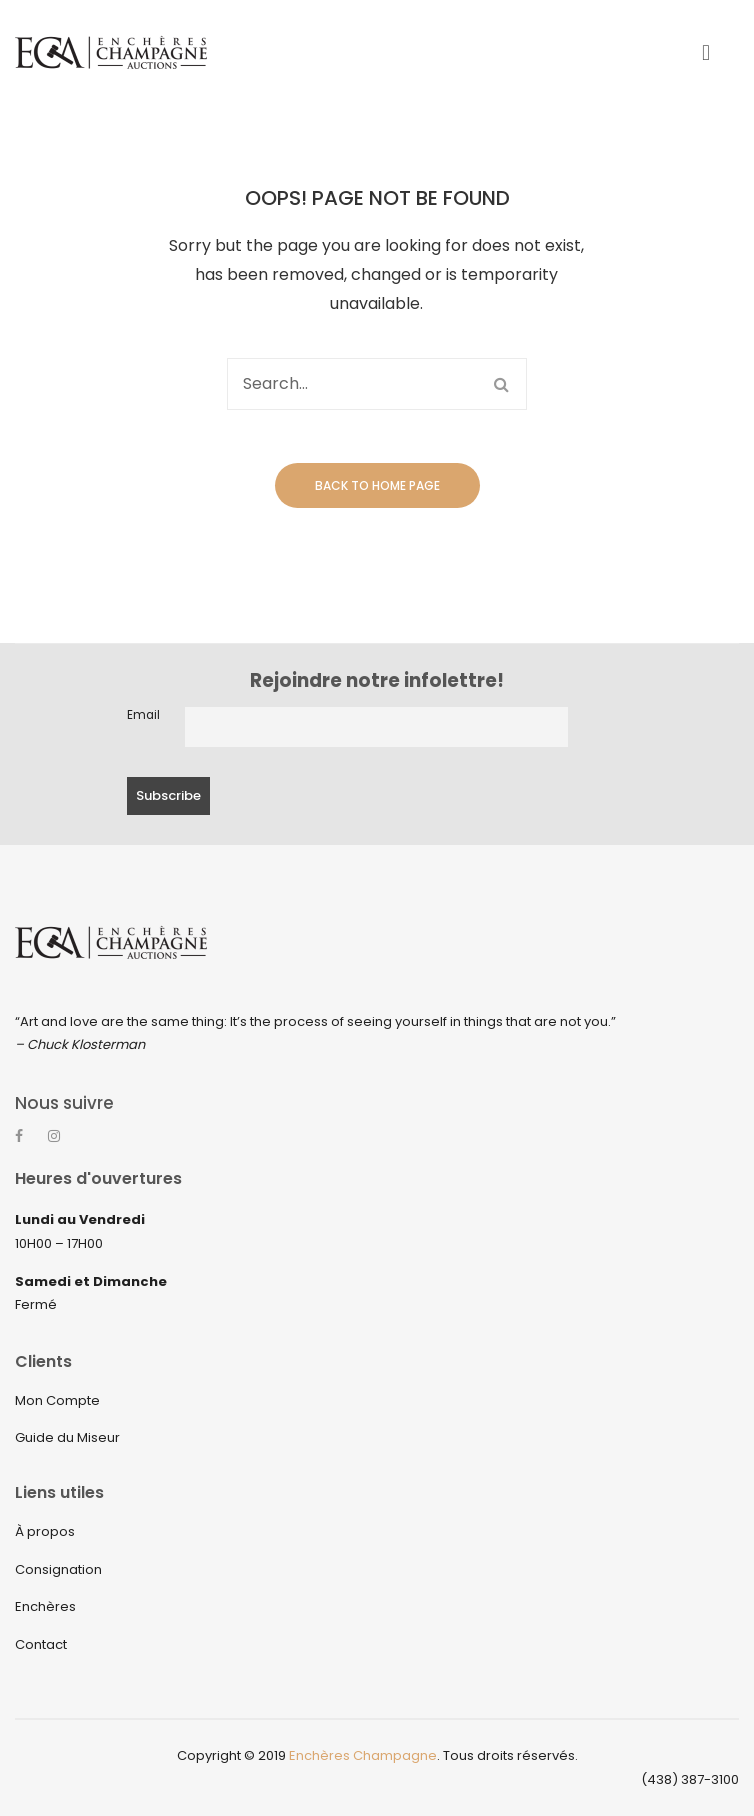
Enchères (45, 1607)
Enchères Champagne (363, 1756)
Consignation (58, 1569)
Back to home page (377, 485)
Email (143, 715)
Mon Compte (57, 1400)
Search (501, 384)
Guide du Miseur (67, 1438)
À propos (45, 1532)
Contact (41, 1644)
